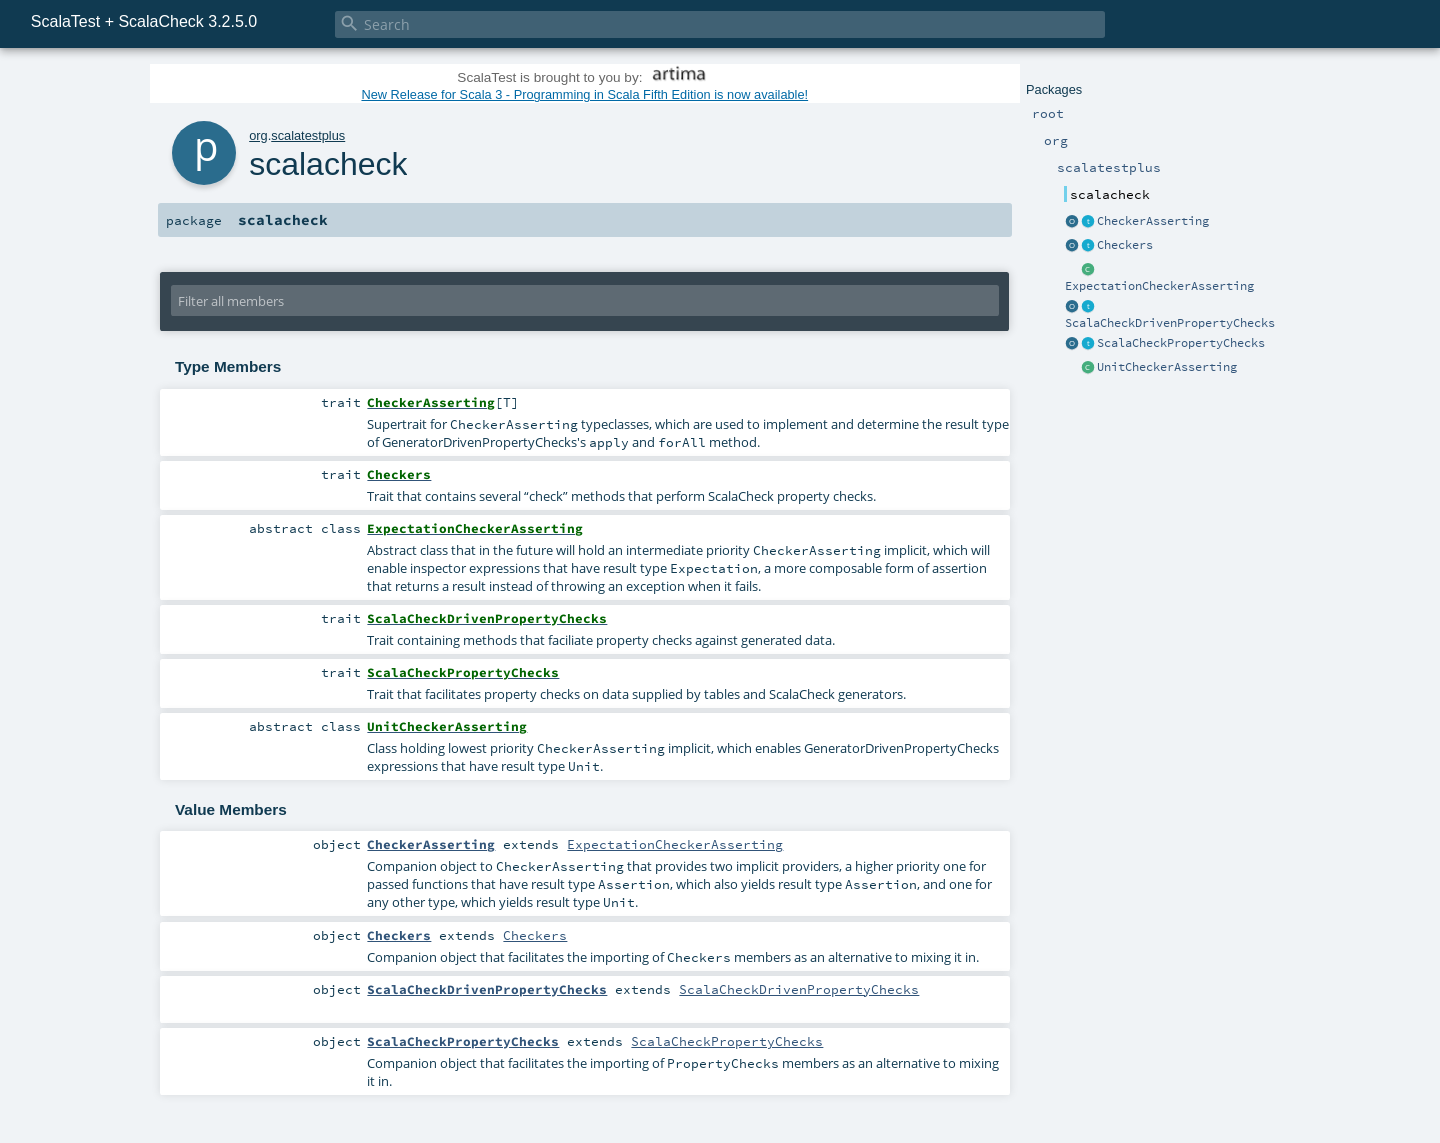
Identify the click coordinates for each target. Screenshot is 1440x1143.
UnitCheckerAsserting (1167, 367)
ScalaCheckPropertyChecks (1181, 343)
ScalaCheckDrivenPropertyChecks (1170, 323)
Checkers (1125, 245)
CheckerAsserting (1153, 221)
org (258, 135)
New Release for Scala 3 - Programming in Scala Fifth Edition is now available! (584, 94)
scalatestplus (308, 135)
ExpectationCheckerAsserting (1159, 286)
